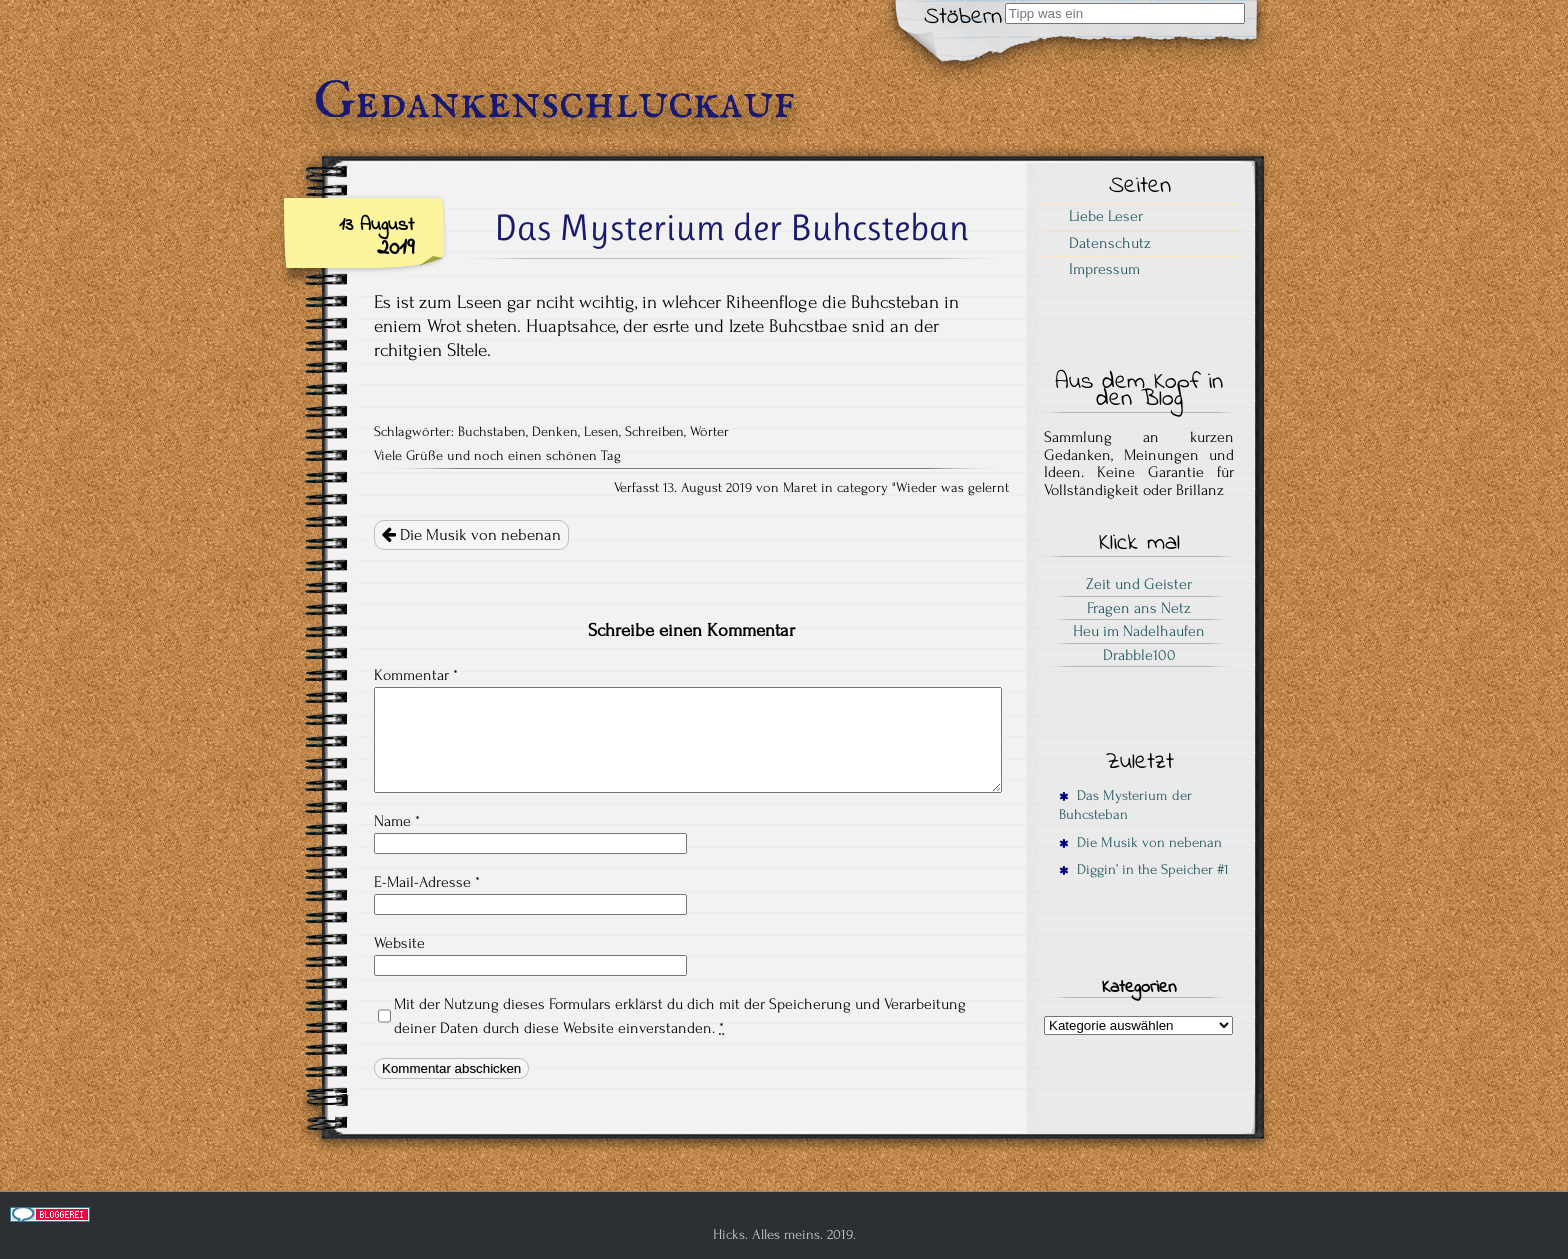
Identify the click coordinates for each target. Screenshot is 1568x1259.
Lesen (601, 432)
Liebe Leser (1106, 216)
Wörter (709, 432)
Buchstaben (492, 432)
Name (397, 821)
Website (399, 943)
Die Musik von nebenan (471, 535)
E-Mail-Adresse (427, 882)
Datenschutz (1110, 243)
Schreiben (654, 432)
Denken (555, 432)
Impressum (1104, 269)
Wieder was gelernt (952, 488)
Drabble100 (1139, 655)
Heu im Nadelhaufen (1139, 631)
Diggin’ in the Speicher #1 (1144, 869)
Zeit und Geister (1139, 584)
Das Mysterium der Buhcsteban (1125, 805)
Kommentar (416, 675)
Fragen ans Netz (1139, 608)
